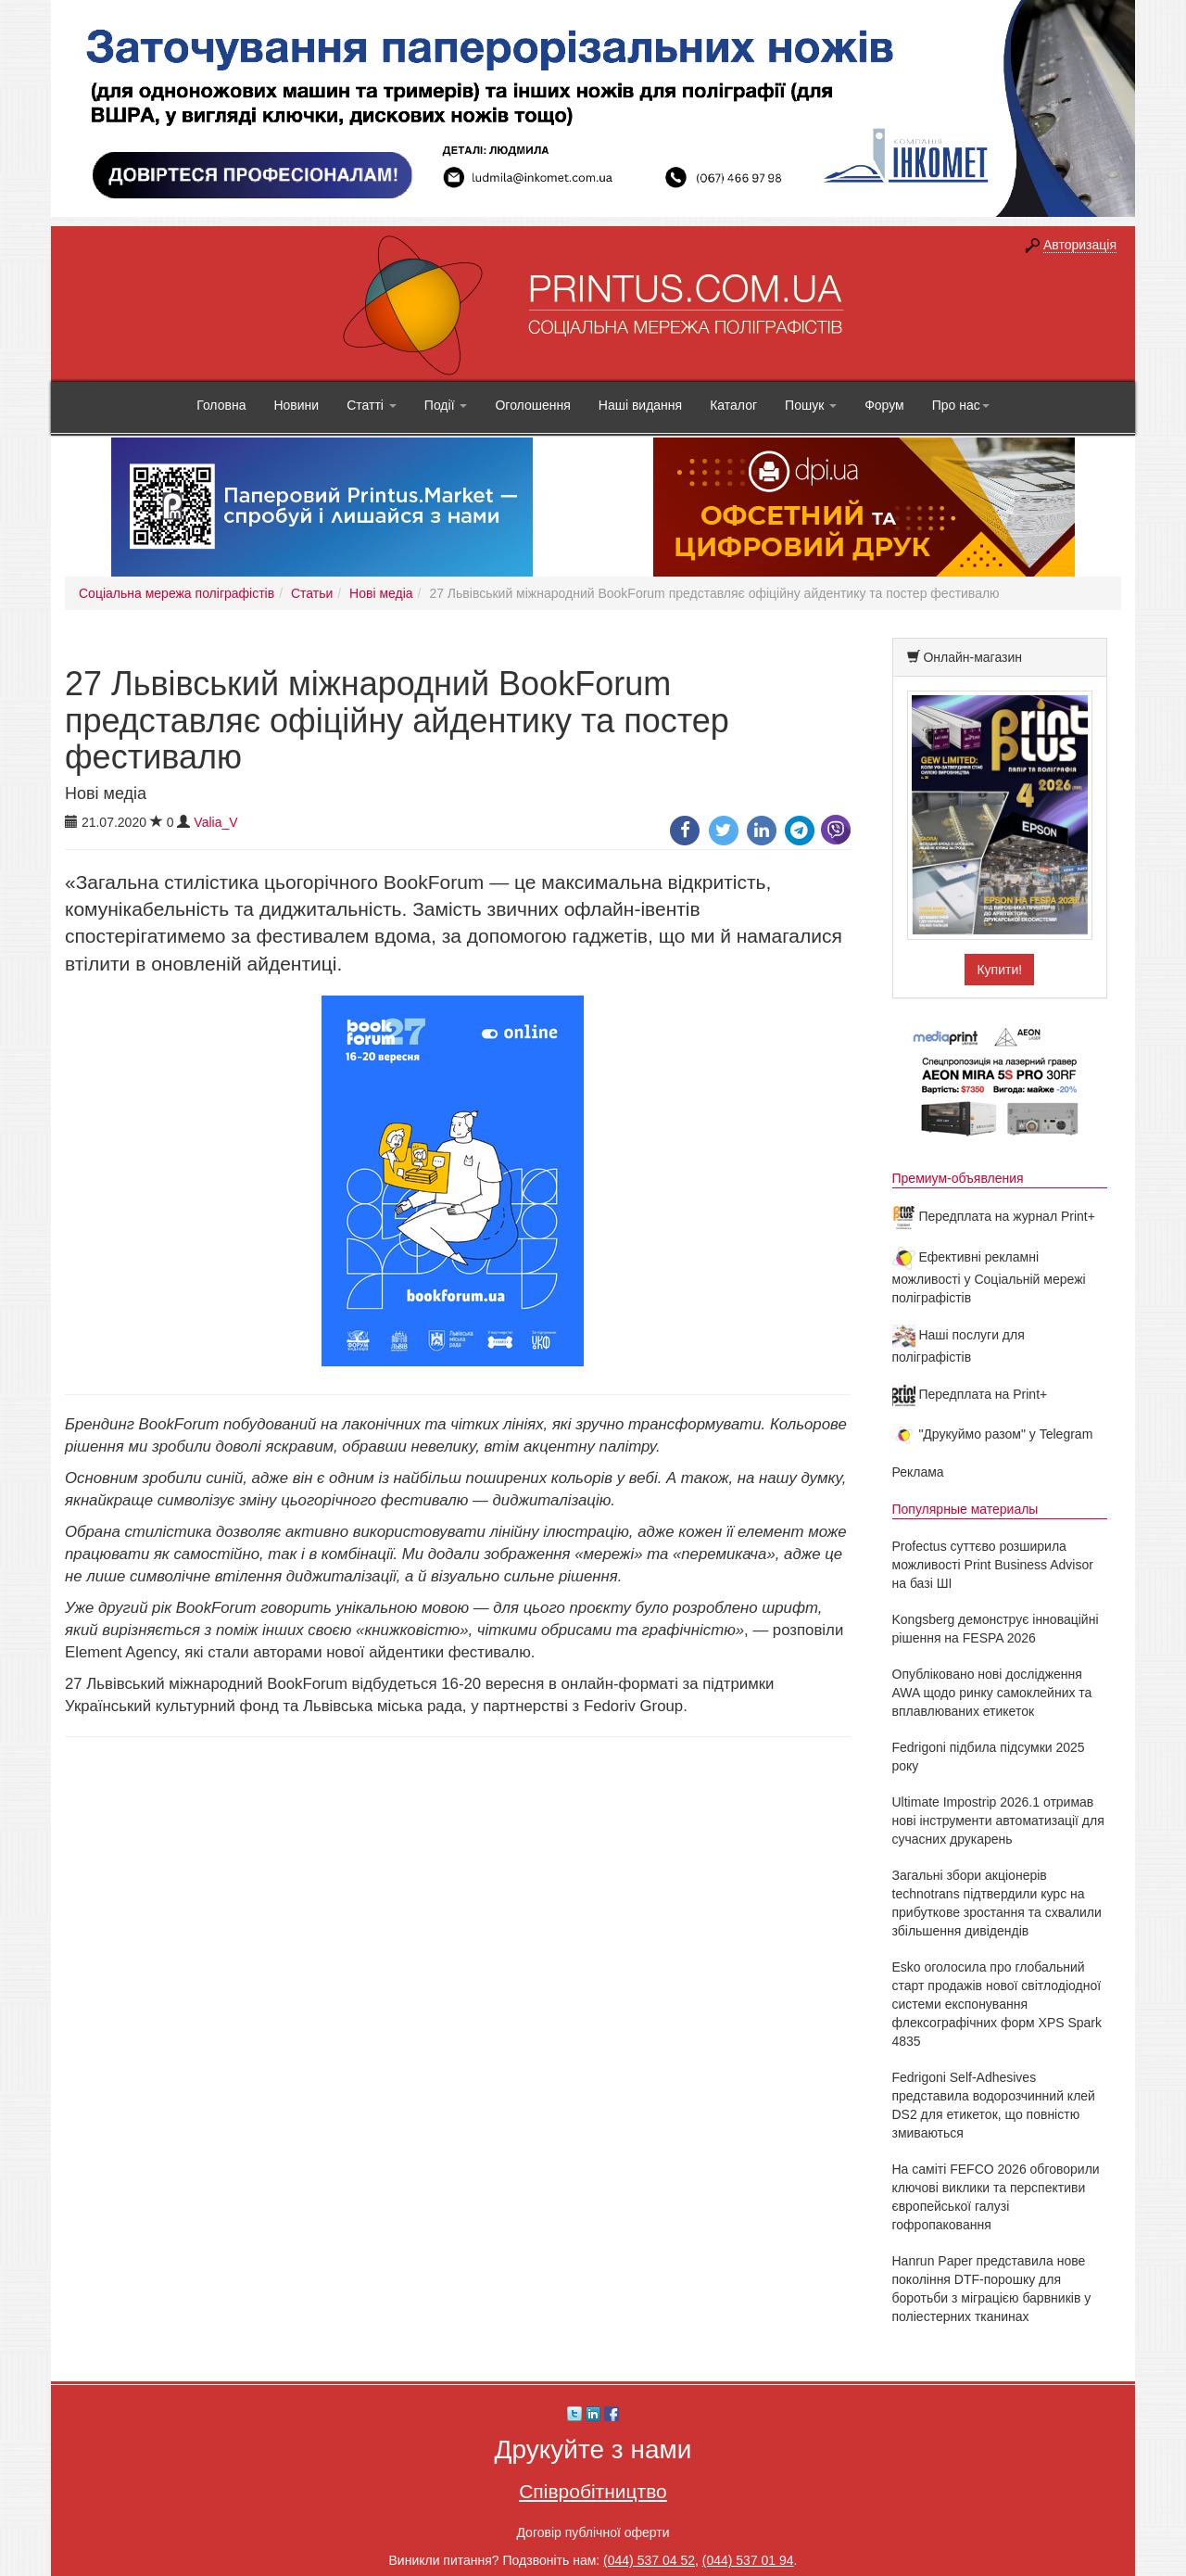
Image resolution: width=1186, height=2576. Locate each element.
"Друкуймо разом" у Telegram (992, 1434)
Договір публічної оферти (592, 2532)
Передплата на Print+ (970, 1394)
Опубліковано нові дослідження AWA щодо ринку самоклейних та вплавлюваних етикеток (992, 1693)
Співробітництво (593, 2491)
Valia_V (215, 822)
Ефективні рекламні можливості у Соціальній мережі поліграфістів (989, 1277)
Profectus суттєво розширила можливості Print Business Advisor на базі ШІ (992, 1565)
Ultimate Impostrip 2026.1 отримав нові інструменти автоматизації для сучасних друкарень (998, 1820)
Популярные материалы (965, 1509)
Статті (372, 405)
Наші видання (640, 405)
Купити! (999, 969)
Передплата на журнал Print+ (993, 1216)
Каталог (733, 405)
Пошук (811, 405)
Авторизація (1080, 244)
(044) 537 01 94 (748, 2560)
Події (446, 405)
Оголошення (532, 405)
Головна (221, 405)
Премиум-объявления (958, 1178)
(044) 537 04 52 (649, 2560)
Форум (884, 405)
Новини (296, 405)
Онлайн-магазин (972, 657)
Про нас (961, 405)
